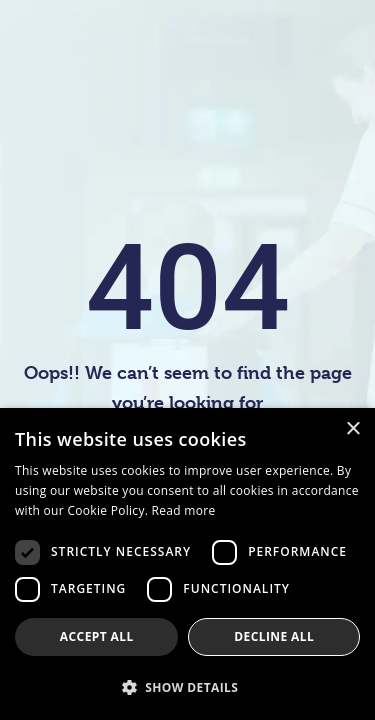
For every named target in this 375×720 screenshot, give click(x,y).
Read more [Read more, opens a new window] (184, 510)
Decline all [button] (274, 636)
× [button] (352, 429)
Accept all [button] (97, 636)
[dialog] (187, 564)
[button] (187, 687)
